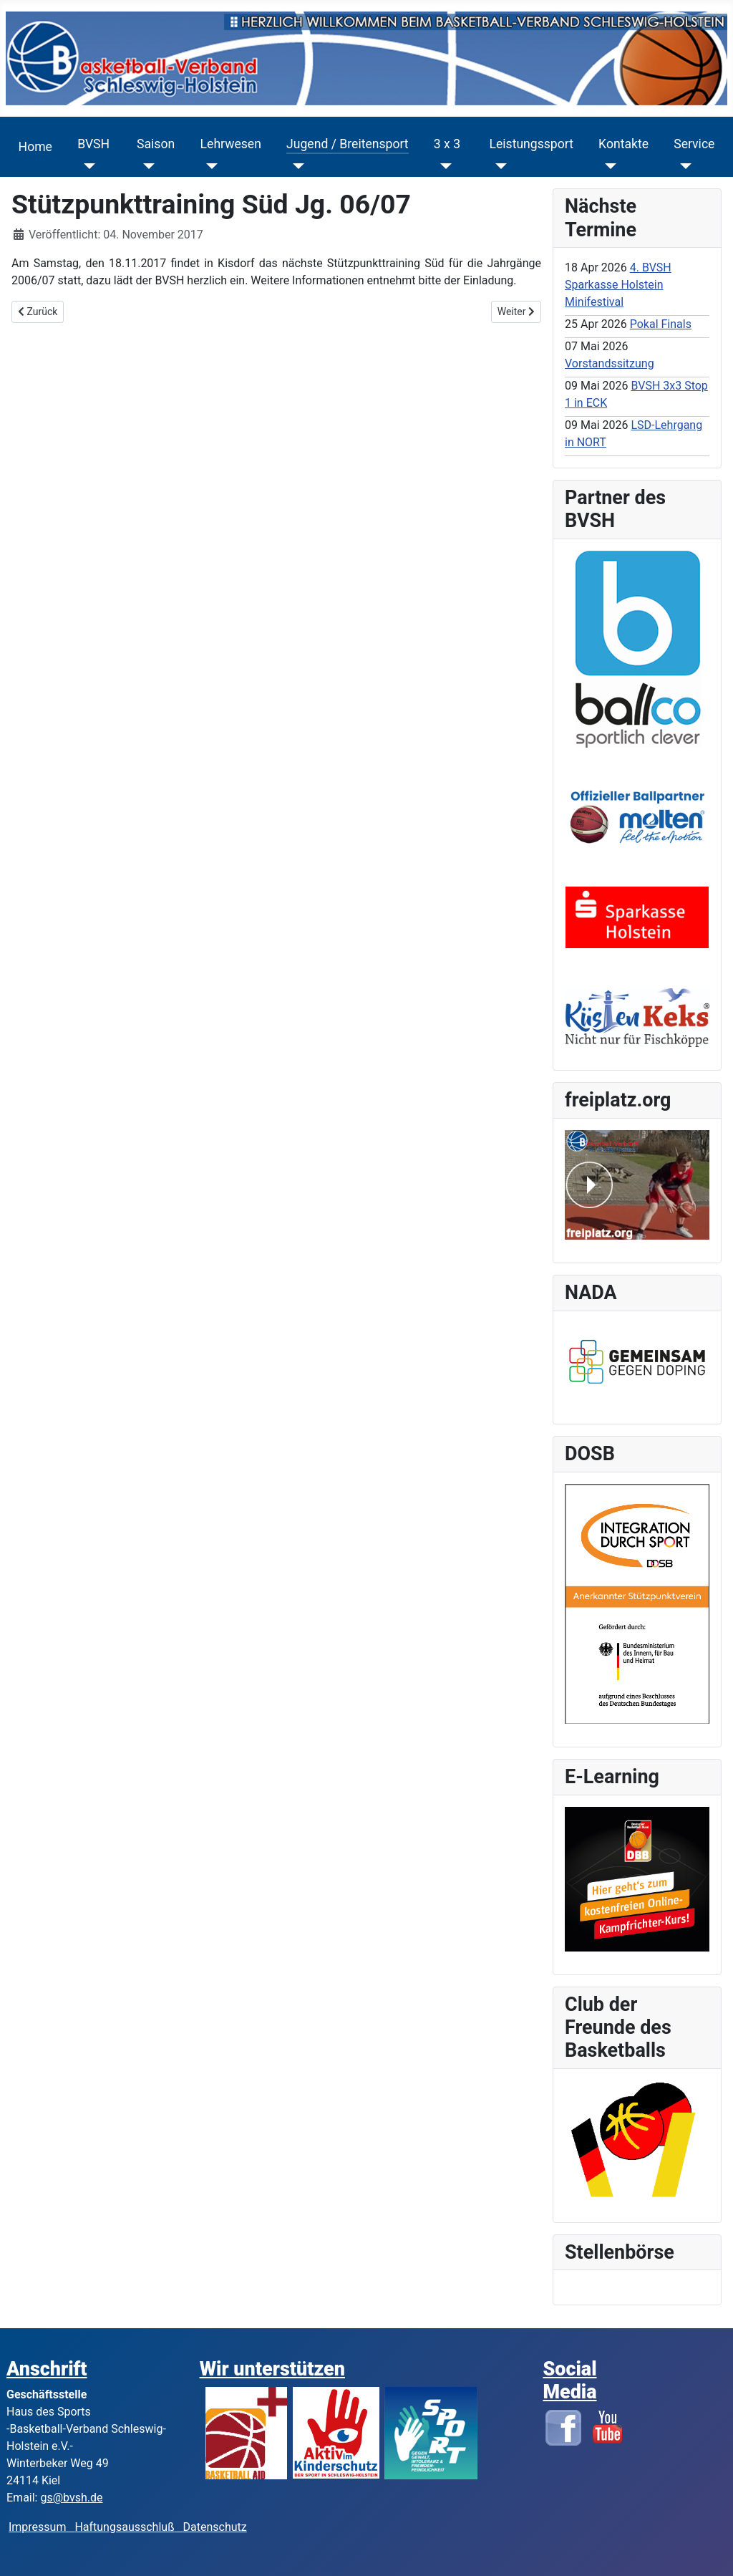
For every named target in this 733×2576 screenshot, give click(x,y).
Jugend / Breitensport (347, 144)
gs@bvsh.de (71, 2497)
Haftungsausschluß (124, 2527)
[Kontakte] (607, 166)
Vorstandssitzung (609, 363)
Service (694, 144)
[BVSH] (86, 166)
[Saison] (146, 166)
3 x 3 (447, 144)
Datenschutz (215, 2527)
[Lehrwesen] (209, 166)
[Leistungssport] (498, 166)
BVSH (93, 144)
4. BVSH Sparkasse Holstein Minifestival (618, 285)
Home (35, 147)
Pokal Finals (660, 324)
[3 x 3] (443, 166)
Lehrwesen (230, 144)
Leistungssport (531, 144)
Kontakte (623, 144)
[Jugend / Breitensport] (295, 166)
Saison (156, 144)
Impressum (41, 2527)
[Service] (682, 166)
